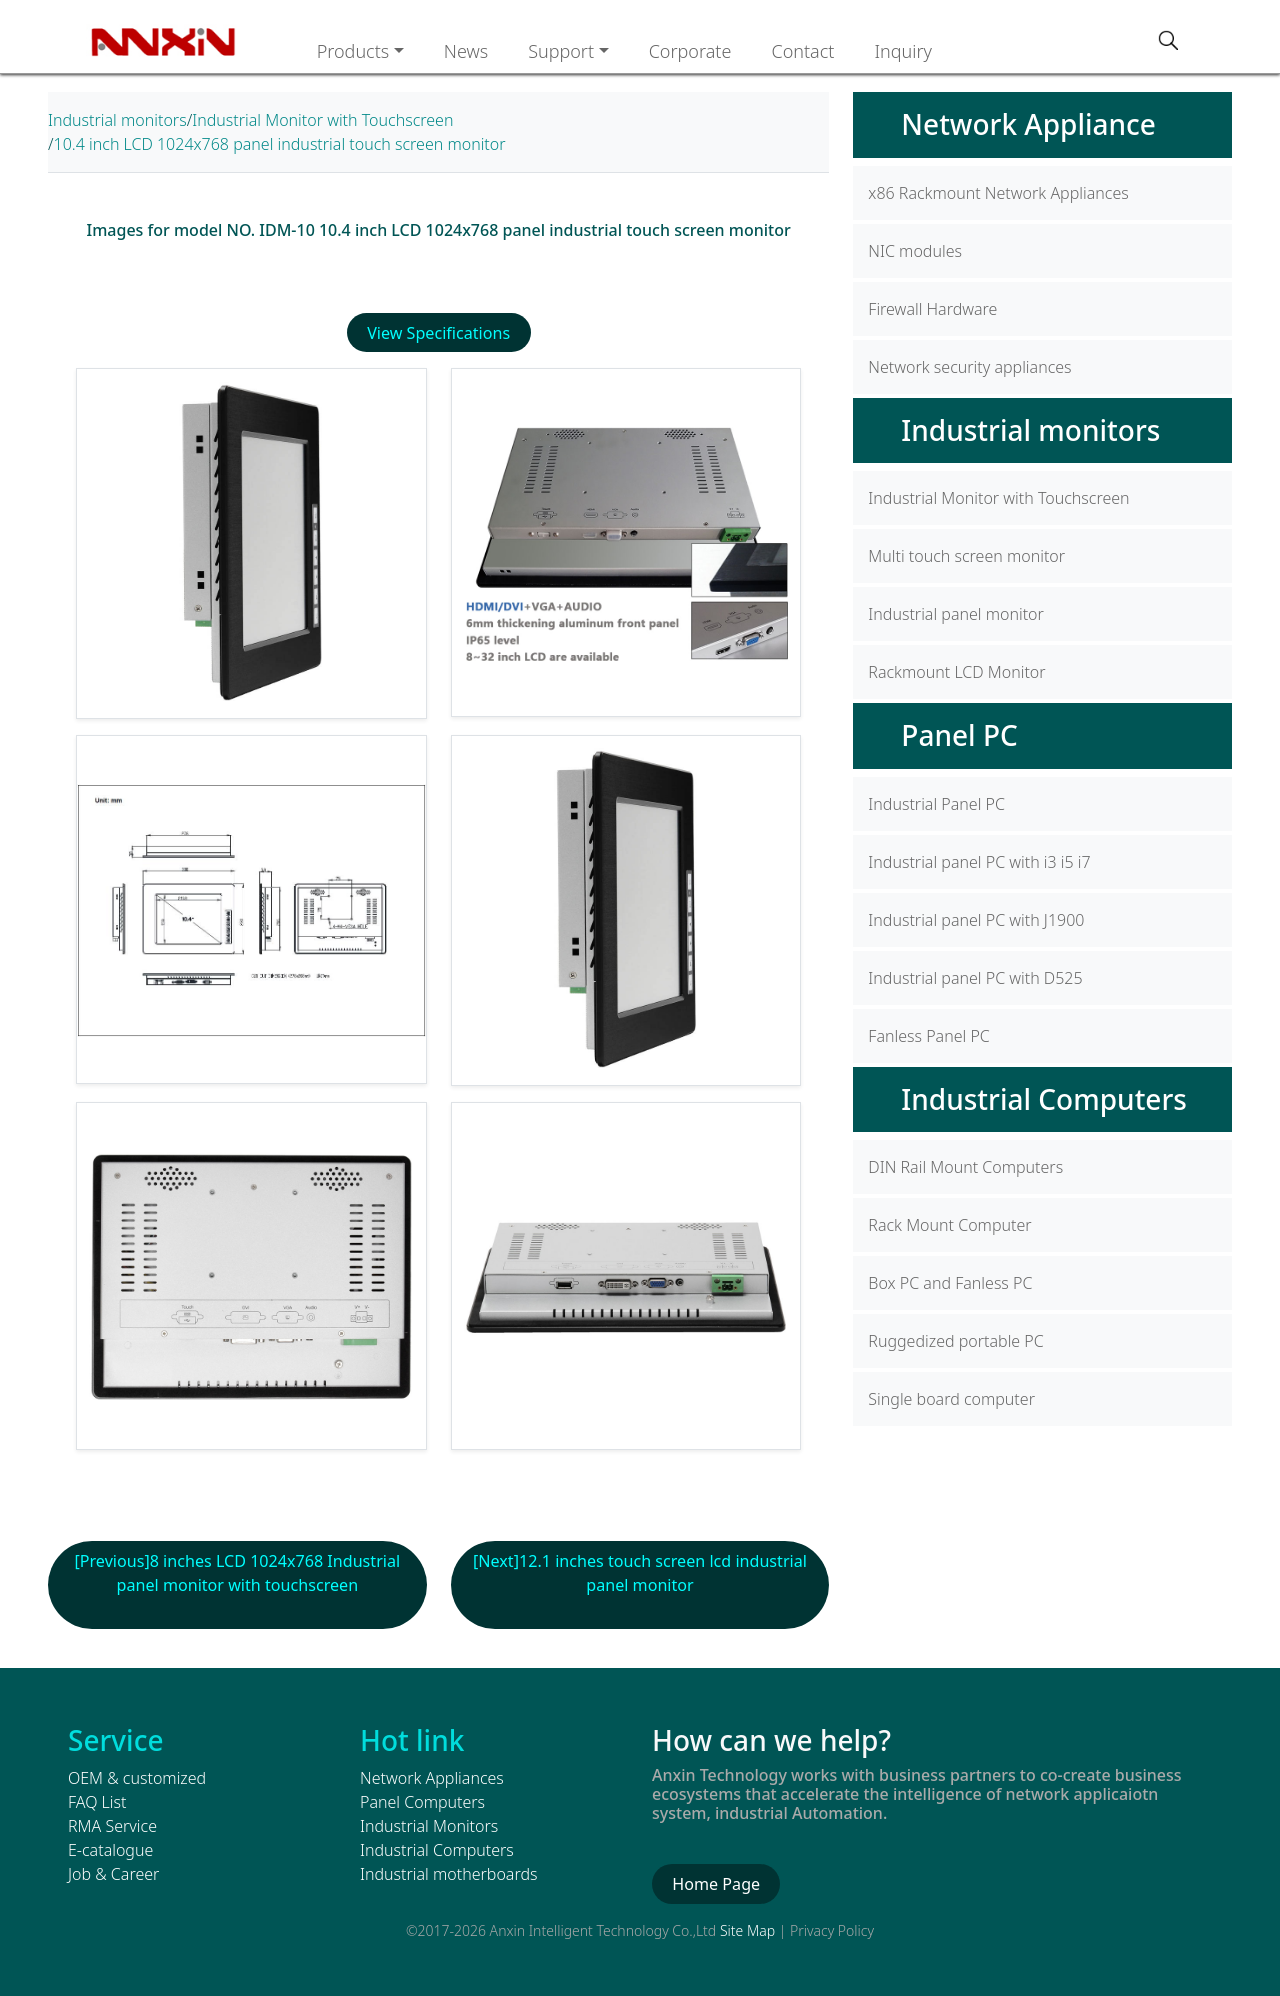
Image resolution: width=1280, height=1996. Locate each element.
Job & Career (113, 1873)
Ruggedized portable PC (955, 1341)
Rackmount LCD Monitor (956, 672)
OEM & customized (137, 1777)
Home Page (715, 1883)
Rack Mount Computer (949, 1225)
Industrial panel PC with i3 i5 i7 (979, 862)
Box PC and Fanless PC (950, 1283)
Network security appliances (969, 367)
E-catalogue (110, 1849)
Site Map (747, 1929)
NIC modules (915, 251)
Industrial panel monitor (956, 614)
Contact (802, 51)
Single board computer (951, 1399)
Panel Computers (422, 1801)
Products (353, 51)
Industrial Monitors (429, 1825)
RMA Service (112, 1825)
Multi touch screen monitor (966, 556)
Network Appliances (432, 1777)
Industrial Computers (1044, 1099)
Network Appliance (1028, 124)
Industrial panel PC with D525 (975, 978)
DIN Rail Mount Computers (965, 1167)
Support (561, 51)
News (466, 51)
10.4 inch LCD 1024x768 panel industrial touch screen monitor (280, 144)
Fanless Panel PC (928, 1036)
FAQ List (97, 1801)
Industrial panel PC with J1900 (976, 920)
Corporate (690, 51)
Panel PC (959, 735)
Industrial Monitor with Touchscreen (322, 120)
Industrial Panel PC (936, 804)
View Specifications (439, 333)
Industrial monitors (117, 120)
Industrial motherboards (448, 1873)
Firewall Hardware (932, 309)
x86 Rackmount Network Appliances (998, 193)
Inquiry (903, 51)
